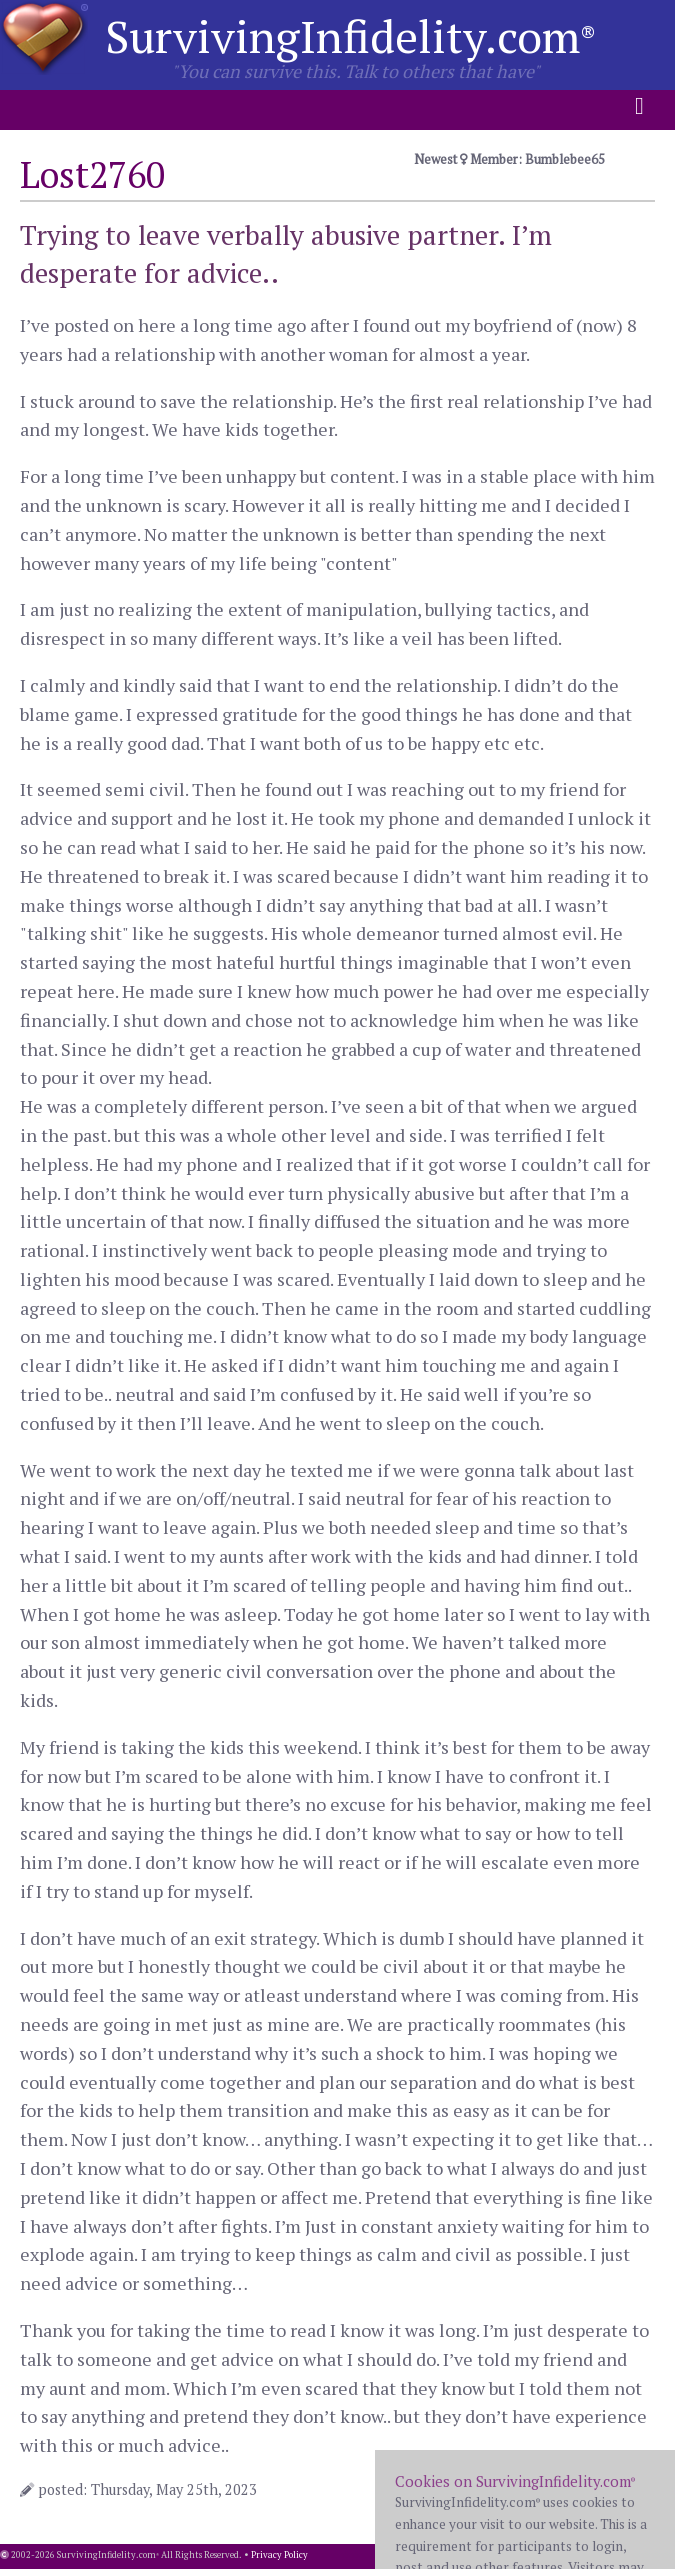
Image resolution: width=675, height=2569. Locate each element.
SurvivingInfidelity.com (350, 36)
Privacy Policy (279, 2555)
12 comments (599, 2489)
